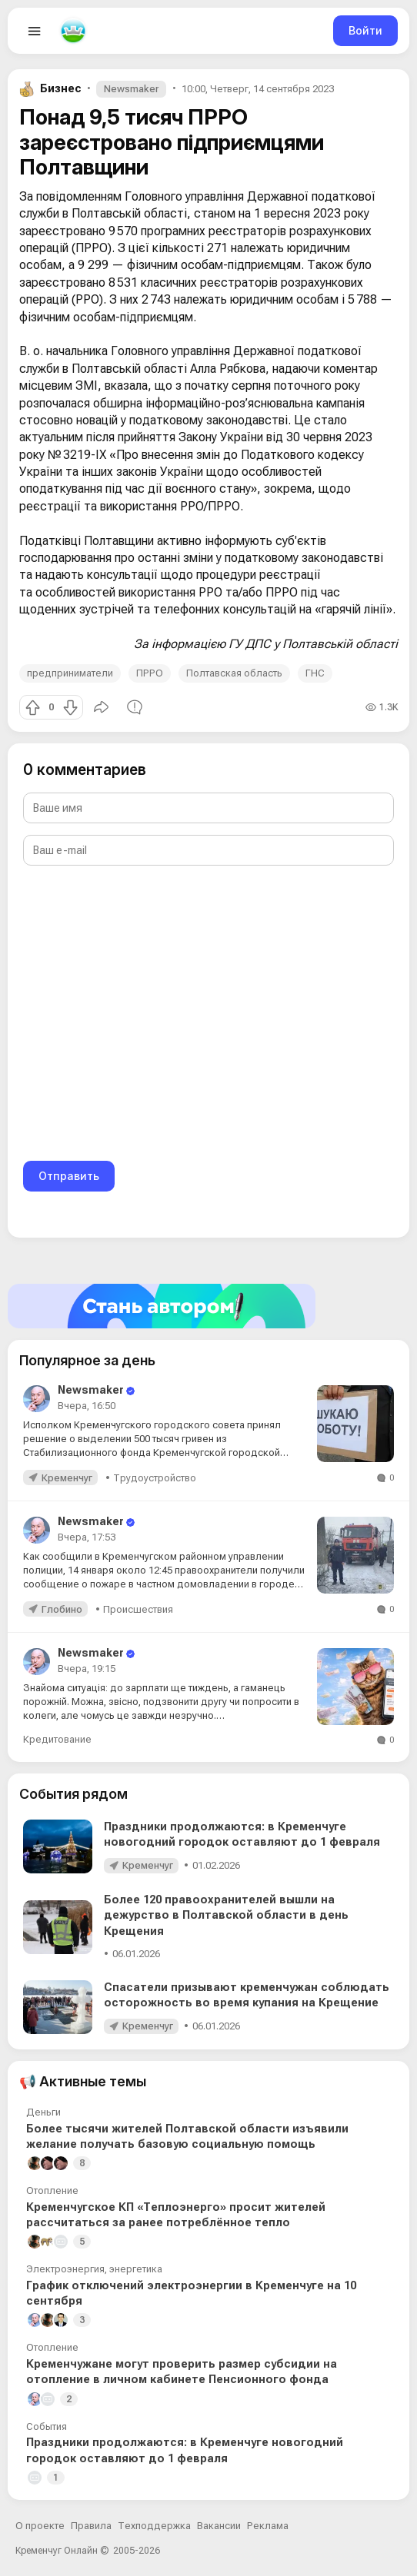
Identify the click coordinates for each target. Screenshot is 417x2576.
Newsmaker (131, 89)
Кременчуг (67, 1478)
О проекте (40, 2525)
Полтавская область (234, 673)
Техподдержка (154, 2525)
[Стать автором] (208, 1306)
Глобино (62, 1609)
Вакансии (219, 2525)
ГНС (315, 673)
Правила (91, 2525)
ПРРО (149, 673)
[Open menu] (34, 30)
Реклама (268, 2525)
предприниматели (70, 673)
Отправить (68, 1175)
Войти (365, 30)
